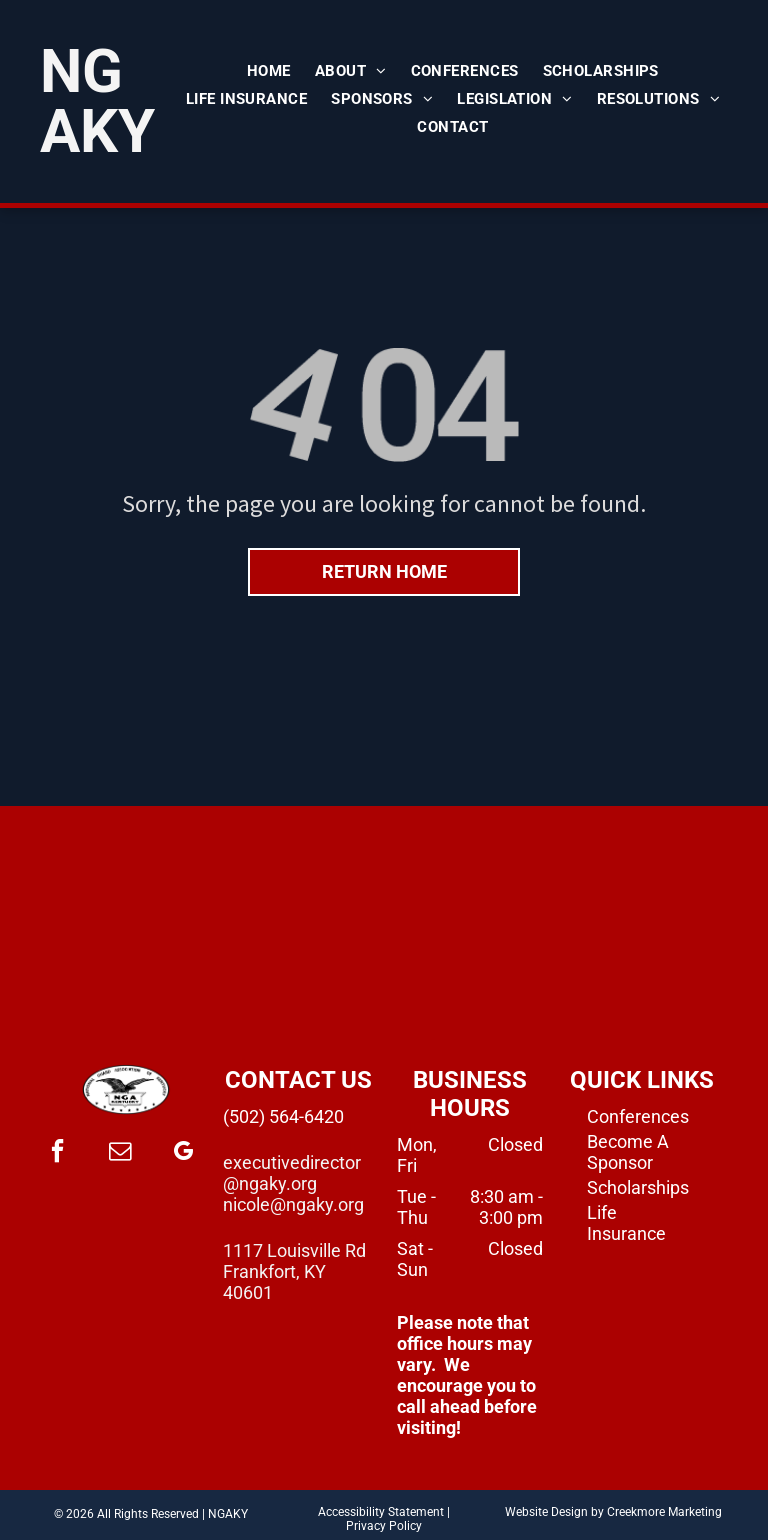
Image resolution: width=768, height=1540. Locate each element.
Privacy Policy (384, 1526)
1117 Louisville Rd (294, 1250)
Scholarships (638, 1187)
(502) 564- (263, 1116)
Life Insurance (626, 1223)
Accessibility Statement (381, 1512)
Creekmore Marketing (664, 1512)
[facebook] (57, 1153)
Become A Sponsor (628, 1152)
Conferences (638, 1116)
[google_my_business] (183, 1153)
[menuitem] (269, 71)
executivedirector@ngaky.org (292, 1173)
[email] (120, 1153)
